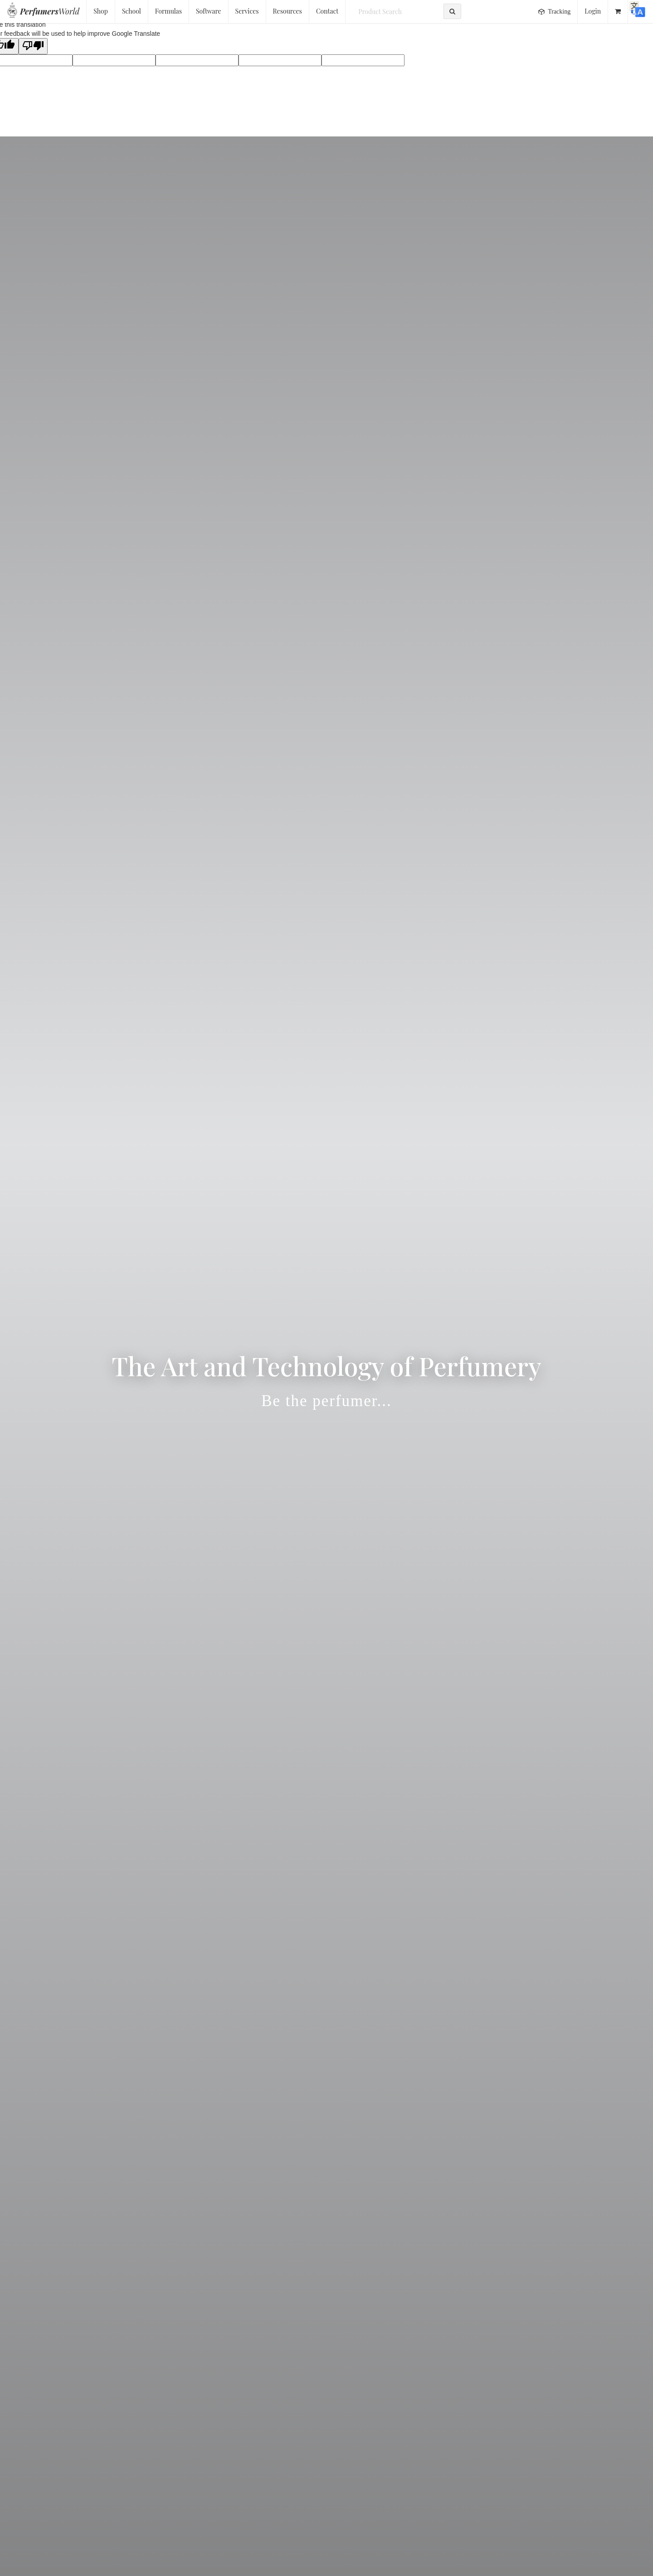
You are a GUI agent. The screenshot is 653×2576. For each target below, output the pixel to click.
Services (247, 11)
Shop (100, 11)
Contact (327, 11)
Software (208, 11)
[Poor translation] (33, 46)
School (131, 11)
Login (593, 11)
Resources (287, 11)
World (49, 11)
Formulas (168, 11)
